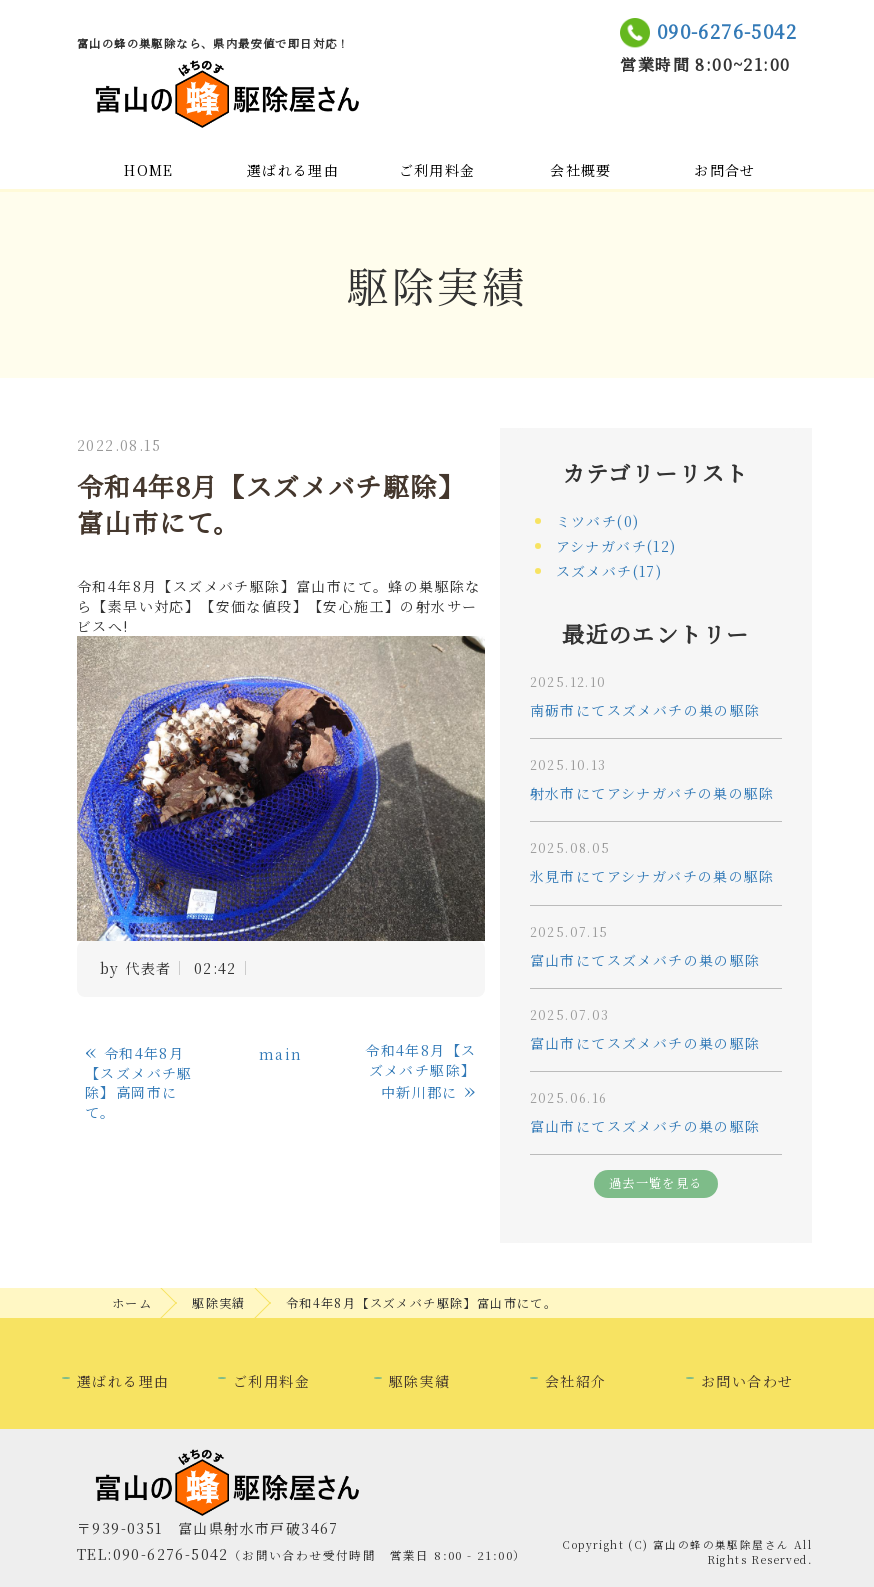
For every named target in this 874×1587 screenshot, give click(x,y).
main (281, 1054)
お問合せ (725, 170)
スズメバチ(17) (609, 571)
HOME (149, 170)
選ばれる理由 (293, 170)
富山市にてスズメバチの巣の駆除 (645, 960)
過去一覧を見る (656, 1183)
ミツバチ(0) (598, 521)
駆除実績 (219, 1303)
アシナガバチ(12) (616, 546)
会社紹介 (576, 1381)
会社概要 (581, 170)
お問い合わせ (747, 1381)
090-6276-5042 (727, 31)
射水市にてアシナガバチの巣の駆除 (652, 793)
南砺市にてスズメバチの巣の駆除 (645, 710)
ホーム (132, 1303)
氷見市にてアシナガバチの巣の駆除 (652, 876)
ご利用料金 (437, 170)
